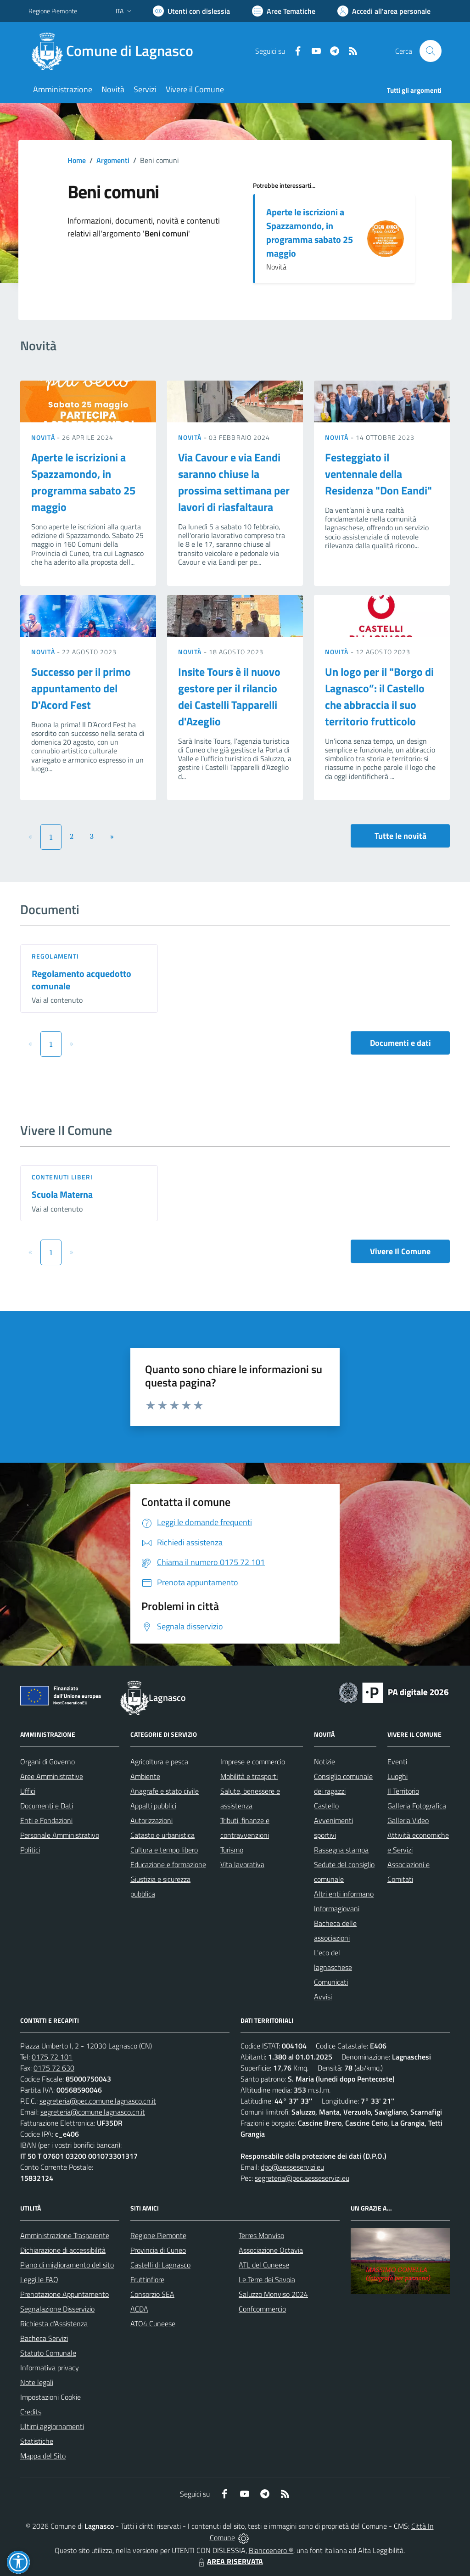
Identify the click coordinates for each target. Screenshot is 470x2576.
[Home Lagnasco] (116, 51)
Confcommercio (262, 2308)
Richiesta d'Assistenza (54, 2323)
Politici (30, 1849)
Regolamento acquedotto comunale (81, 979)
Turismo (231, 1849)
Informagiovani (336, 1908)
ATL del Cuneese (264, 2264)
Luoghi (397, 1776)
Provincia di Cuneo (158, 2250)
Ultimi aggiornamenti (52, 2426)
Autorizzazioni (151, 1820)
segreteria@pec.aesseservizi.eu (302, 2177)
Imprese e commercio (252, 1761)
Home (76, 160)
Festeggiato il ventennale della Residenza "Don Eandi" (378, 474)
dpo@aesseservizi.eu (292, 2166)
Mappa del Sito (43, 2455)
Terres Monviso (261, 2235)
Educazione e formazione (168, 1864)
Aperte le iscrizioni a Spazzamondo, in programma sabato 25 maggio (309, 232)
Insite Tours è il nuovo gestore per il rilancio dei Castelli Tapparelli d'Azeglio (229, 696)
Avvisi (323, 1996)
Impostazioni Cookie (50, 2396)
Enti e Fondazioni (46, 1820)
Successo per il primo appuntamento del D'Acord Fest (81, 688)
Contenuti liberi (62, 1177)
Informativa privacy (49, 2367)
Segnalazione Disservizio (57, 2308)
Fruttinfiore (147, 2279)
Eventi (397, 1761)
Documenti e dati (400, 1043)
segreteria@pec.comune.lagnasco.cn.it (97, 2100)
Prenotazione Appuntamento (64, 2294)
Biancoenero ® (271, 2550)
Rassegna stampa (341, 1849)
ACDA (139, 2308)
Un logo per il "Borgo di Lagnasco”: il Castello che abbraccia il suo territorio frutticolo (379, 696)
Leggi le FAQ (39, 2279)
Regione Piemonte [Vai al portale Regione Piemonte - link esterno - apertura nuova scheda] (52, 11)
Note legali (36, 2382)
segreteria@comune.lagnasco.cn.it (92, 2111)
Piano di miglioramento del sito (67, 2264)
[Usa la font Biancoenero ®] (191, 11)
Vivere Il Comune (400, 1251)
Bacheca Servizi (44, 2338)
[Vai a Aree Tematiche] (283, 11)
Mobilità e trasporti (249, 1776)
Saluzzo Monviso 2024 (273, 2294)
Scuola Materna (62, 1194)
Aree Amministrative (51, 1776)
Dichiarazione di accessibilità (63, 2250)
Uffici (27, 1790)
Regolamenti (55, 956)
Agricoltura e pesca (159, 1761)
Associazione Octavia (271, 2250)
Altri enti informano (344, 1893)
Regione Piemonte (158, 2235)
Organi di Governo (47, 1761)
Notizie (324, 1761)
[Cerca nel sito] (431, 51)
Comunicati (331, 1981)
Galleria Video (408, 1820)
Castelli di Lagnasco (160, 2264)
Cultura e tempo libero (164, 1849)
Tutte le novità (400, 836)
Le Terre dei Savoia (267, 2279)
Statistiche (36, 2441)
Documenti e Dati (46, 1805)
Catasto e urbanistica (162, 1835)
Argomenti (112, 160)
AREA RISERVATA (229, 2561)
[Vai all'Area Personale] (384, 11)
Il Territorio (403, 1790)
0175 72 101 (52, 2056)
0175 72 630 (54, 2067)
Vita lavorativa (242, 1864)
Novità (44, 437)
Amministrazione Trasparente (64, 2235)
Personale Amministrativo (59, 1835)
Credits (30, 2411)
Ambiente (145, 1776)
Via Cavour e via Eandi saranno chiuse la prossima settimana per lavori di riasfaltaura (234, 482)
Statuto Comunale (48, 2352)
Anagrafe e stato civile (164, 1790)
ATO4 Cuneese (152, 2323)
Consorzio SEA (152, 2294)
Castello (326, 1805)
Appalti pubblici (153, 1805)
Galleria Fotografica (416, 1805)
